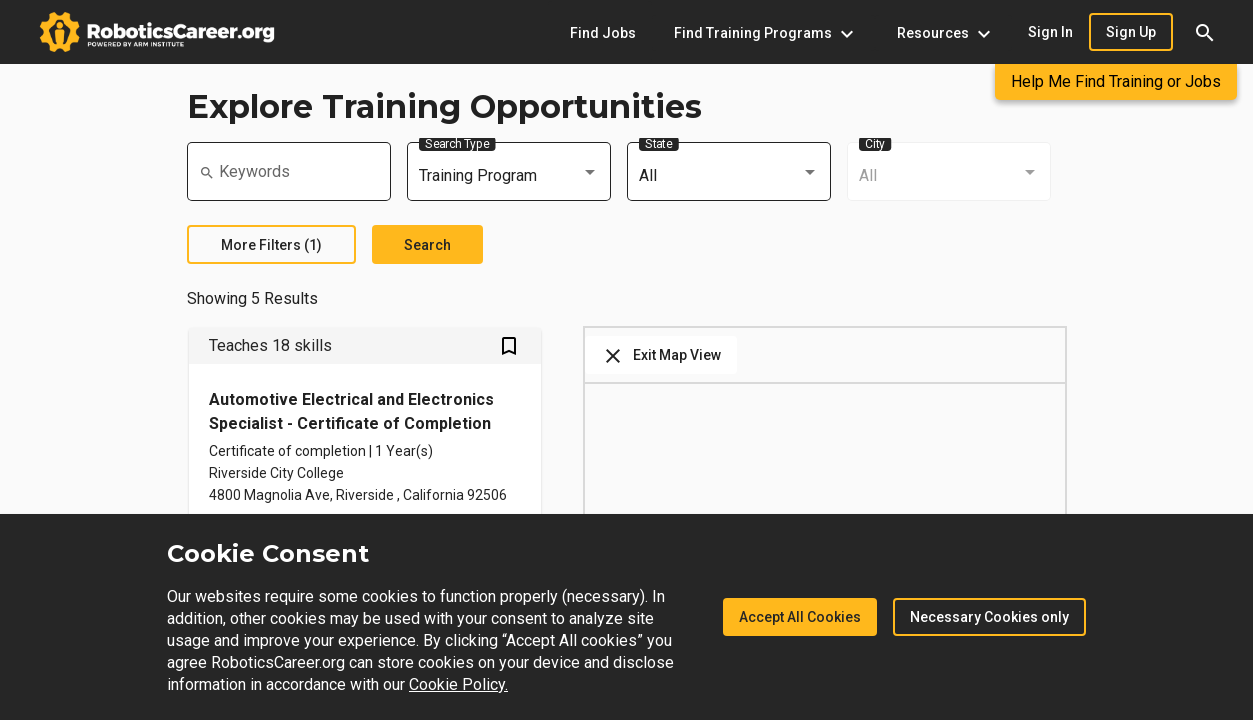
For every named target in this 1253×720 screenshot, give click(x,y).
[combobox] (509, 176)
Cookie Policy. (458, 684)
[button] (1205, 32)
